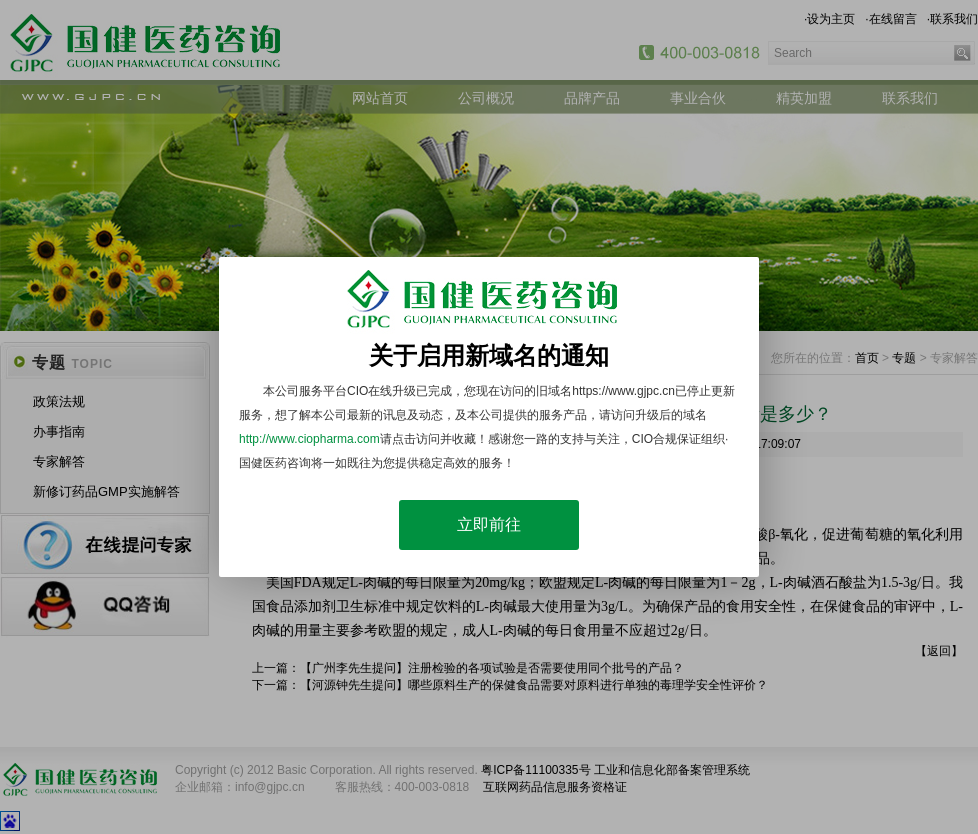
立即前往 (489, 524)
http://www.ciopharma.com (309, 439)
